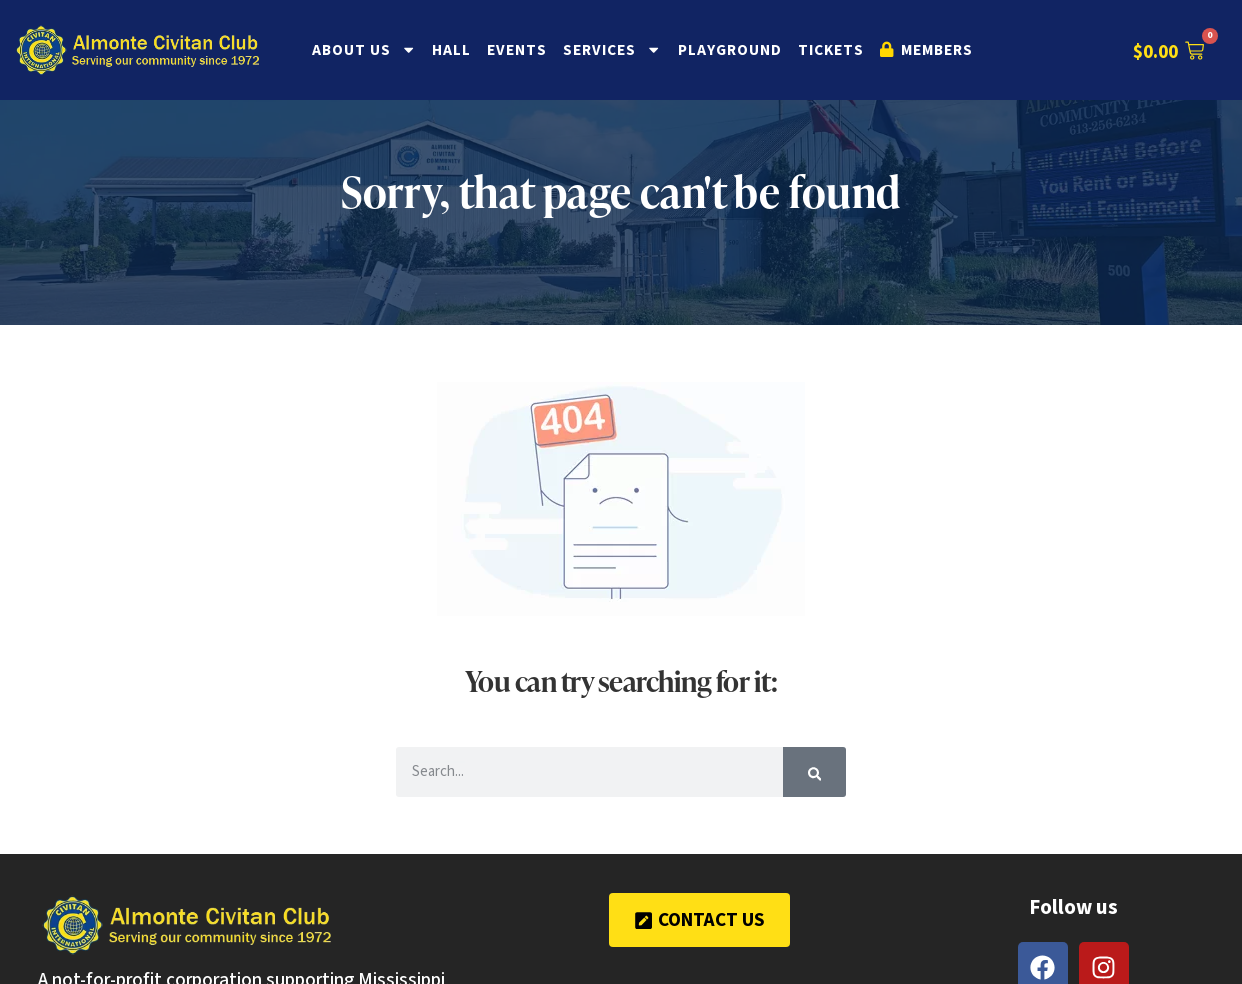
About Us (364, 49)
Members (926, 50)
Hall (451, 50)
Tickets (831, 50)
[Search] (815, 772)
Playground (730, 50)
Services (612, 49)
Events (517, 50)
